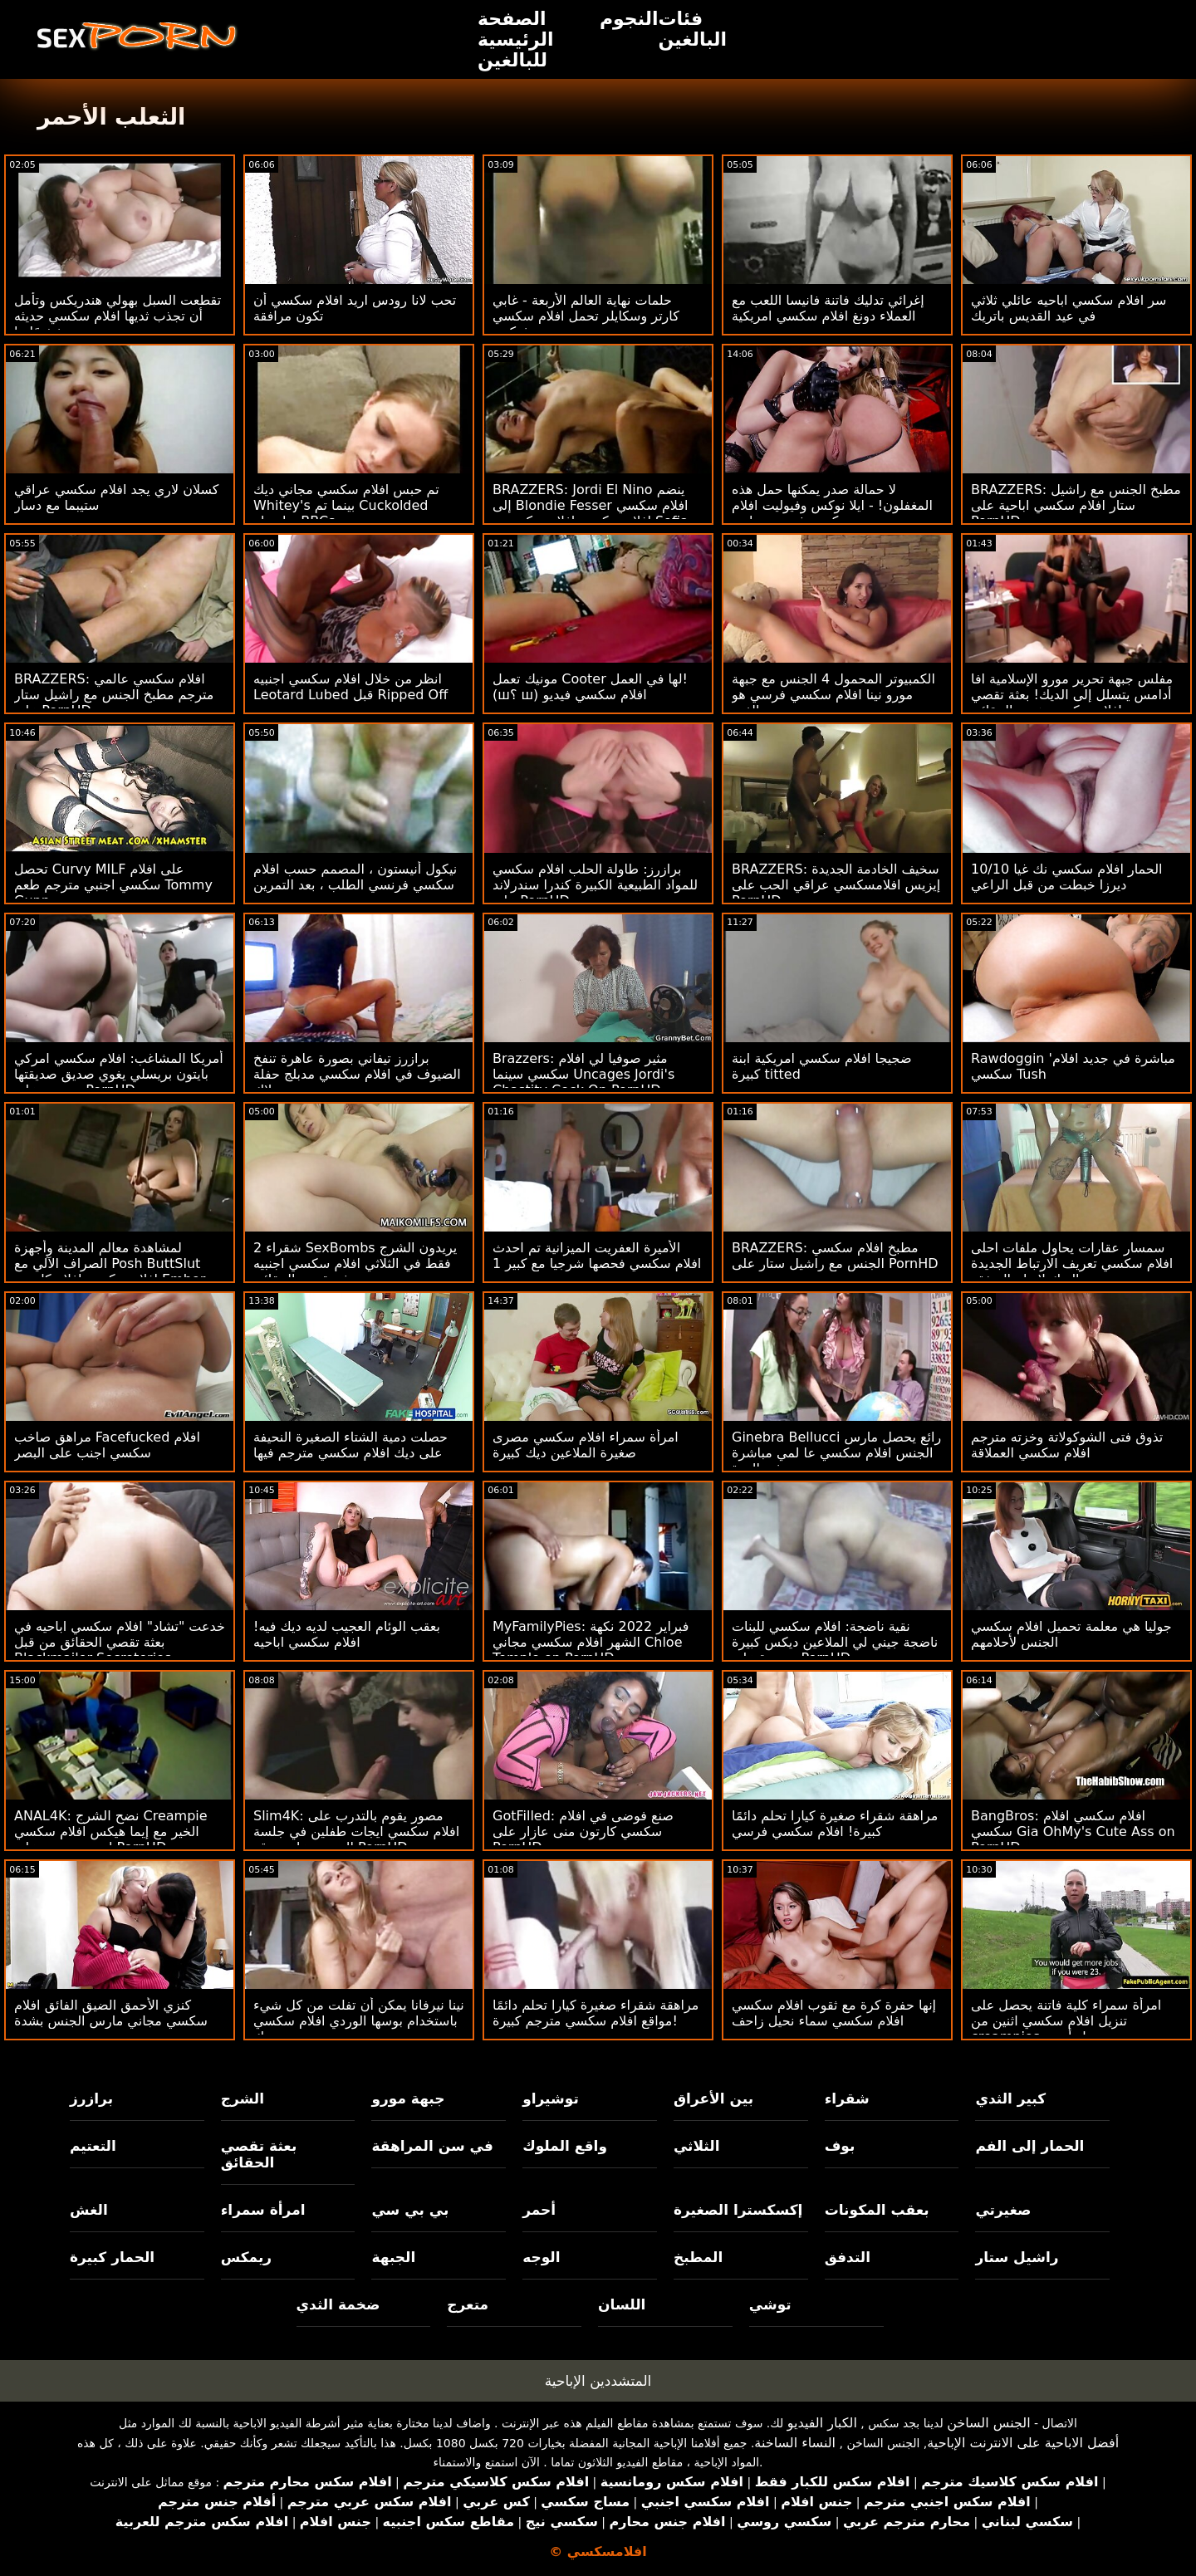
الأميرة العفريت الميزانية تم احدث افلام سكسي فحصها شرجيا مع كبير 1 (597, 1255)
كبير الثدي (1010, 2098)
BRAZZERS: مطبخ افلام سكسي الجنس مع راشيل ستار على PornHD (835, 1255)
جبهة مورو (407, 2098)
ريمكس (246, 2257)
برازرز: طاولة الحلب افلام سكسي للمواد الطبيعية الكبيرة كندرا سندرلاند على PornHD (595, 884)
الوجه (541, 2257)
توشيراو (550, 2098)
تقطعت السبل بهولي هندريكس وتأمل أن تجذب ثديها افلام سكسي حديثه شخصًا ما (117, 316)
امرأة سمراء (263, 2209)
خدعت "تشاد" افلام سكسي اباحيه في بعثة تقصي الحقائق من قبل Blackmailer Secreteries (119, 1642)
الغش (89, 2209)
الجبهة (393, 2257)
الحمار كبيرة (112, 2257)
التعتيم (93, 2146)
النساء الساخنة (795, 2443)
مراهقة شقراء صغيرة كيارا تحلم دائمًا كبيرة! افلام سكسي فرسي (835, 1823)
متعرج (467, 2304)
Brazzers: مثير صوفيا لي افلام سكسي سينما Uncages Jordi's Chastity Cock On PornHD (583, 1074)
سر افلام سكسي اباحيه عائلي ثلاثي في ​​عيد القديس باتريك (1068, 308)
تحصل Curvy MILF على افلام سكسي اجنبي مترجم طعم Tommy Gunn (113, 884)
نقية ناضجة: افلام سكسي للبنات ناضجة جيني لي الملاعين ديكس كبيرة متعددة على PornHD (835, 1642)
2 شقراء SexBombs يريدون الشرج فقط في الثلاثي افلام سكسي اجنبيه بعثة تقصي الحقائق (355, 1263)
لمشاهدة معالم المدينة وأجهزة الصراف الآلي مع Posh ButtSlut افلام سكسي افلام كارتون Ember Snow (109, 1271)
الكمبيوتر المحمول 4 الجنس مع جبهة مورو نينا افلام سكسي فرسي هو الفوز (833, 694)
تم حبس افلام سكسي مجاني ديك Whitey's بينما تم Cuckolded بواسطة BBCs (346, 505)
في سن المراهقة (432, 2146)
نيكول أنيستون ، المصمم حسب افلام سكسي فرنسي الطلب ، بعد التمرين (355, 877)
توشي (770, 2304)
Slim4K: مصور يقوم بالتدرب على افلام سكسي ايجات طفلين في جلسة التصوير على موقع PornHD (356, 1831)
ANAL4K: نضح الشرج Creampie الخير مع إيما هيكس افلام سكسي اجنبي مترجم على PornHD (111, 1831)
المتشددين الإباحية (598, 2381)
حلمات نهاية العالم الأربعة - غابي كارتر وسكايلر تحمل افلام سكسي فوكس (586, 316)
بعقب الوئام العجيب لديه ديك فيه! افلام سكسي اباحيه (346, 1634)
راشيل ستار (1016, 2257)
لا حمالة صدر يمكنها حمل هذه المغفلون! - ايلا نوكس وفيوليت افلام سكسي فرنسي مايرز (832, 505)
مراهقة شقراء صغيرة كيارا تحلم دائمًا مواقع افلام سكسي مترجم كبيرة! (595, 2013)
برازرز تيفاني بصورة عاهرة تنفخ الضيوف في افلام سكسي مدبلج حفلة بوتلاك (357, 1074)
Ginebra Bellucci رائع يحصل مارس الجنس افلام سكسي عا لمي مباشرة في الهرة (836, 1453)
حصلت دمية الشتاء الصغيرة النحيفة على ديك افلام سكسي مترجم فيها (350, 1445)
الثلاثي (697, 2146)
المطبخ (698, 2257)
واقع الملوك (564, 2146)
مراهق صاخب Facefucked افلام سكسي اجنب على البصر (107, 1445)
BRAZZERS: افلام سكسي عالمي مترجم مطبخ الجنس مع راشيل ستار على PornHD (113, 694)
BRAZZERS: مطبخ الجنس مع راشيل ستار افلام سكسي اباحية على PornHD (1076, 505)
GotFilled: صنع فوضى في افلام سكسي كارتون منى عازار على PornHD (583, 1831)
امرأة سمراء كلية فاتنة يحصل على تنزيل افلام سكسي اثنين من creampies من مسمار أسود (1066, 2021)
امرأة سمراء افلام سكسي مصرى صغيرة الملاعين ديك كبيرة (586, 1445)
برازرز (91, 2098)
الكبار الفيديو (822, 2423)
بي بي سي (409, 2209)
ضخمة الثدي (338, 2304)
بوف (840, 2146)
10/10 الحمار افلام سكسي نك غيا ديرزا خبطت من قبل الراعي (1066, 877)
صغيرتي (1003, 2209)
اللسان (621, 2304)
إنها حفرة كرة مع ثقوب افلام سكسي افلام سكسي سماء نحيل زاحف (834, 2013)
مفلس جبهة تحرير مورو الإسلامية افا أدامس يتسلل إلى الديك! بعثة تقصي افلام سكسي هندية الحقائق (1072, 694)
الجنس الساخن (989, 2423)
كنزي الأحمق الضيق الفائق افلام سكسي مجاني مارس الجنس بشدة (111, 2013)
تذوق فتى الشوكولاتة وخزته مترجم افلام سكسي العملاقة (1067, 1445)
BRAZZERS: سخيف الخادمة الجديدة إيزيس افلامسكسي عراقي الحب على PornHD (836, 884)
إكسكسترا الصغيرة (738, 2209)
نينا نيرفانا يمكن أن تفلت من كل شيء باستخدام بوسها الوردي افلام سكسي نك (358, 2021)
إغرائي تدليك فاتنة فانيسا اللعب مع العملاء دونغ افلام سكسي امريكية (828, 308)
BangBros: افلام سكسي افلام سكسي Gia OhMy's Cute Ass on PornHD (1073, 1831)
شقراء (847, 2098)
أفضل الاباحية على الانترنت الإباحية (1023, 2443)
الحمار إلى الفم (1029, 2146)
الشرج (242, 2098)
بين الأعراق (713, 2098)
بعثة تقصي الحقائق (259, 2154)
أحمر (539, 2209)
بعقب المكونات (877, 2209)
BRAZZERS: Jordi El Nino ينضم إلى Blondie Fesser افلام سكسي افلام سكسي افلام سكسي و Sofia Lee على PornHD (591, 513)
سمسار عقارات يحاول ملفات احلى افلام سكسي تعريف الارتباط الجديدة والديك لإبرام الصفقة (1072, 1263)
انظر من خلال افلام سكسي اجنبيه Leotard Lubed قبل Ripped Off (350, 687)
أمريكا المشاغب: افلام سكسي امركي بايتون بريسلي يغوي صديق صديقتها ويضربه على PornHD (118, 1074)
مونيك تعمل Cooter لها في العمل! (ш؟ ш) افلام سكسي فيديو (590, 687)
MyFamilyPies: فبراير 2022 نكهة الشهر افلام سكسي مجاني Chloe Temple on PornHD (591, 1642)
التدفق (847, 2257)
